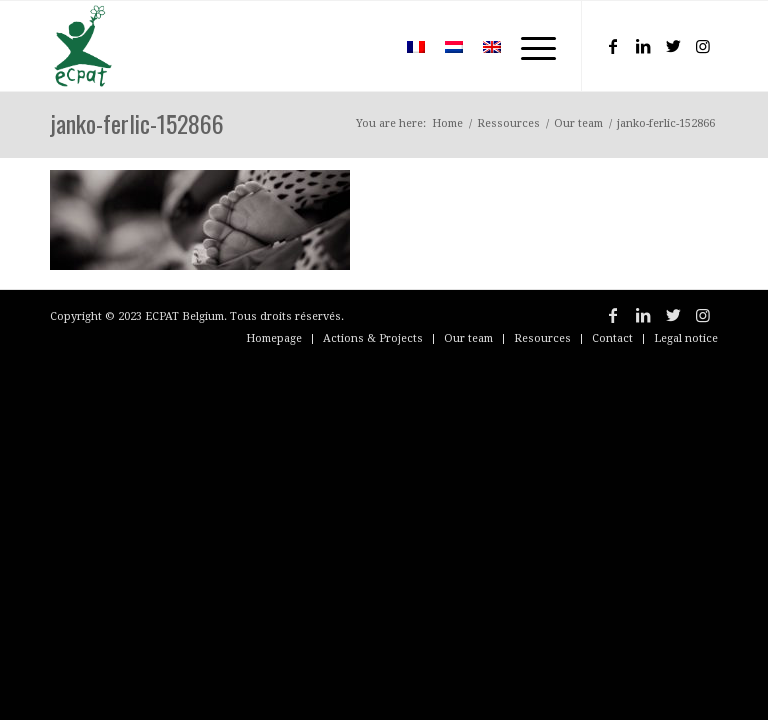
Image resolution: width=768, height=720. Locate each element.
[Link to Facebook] (613, 46)
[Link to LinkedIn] (643, 46)
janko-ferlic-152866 (137, 123)
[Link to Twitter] (673, 46)
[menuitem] (367, 46)
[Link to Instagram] (703, 46)
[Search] (367, 46)
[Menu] (528, 46)
